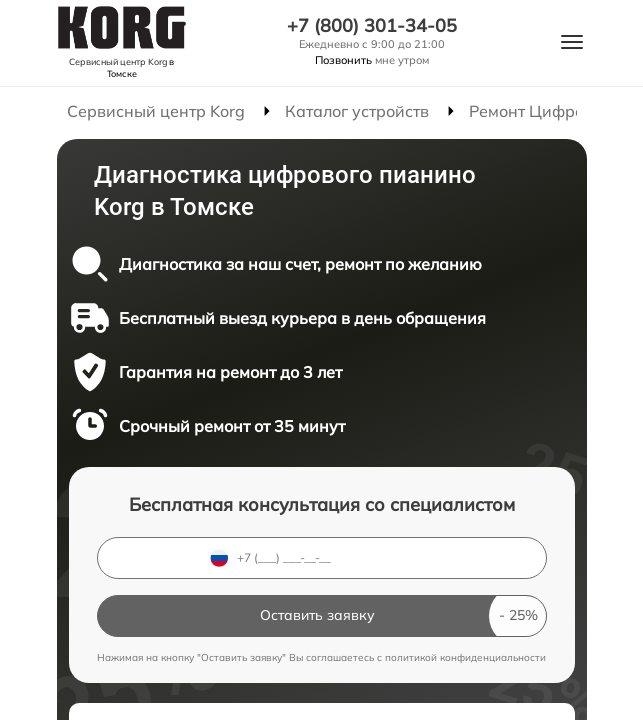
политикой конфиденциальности (465, 657)
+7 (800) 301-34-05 (372, 26)
